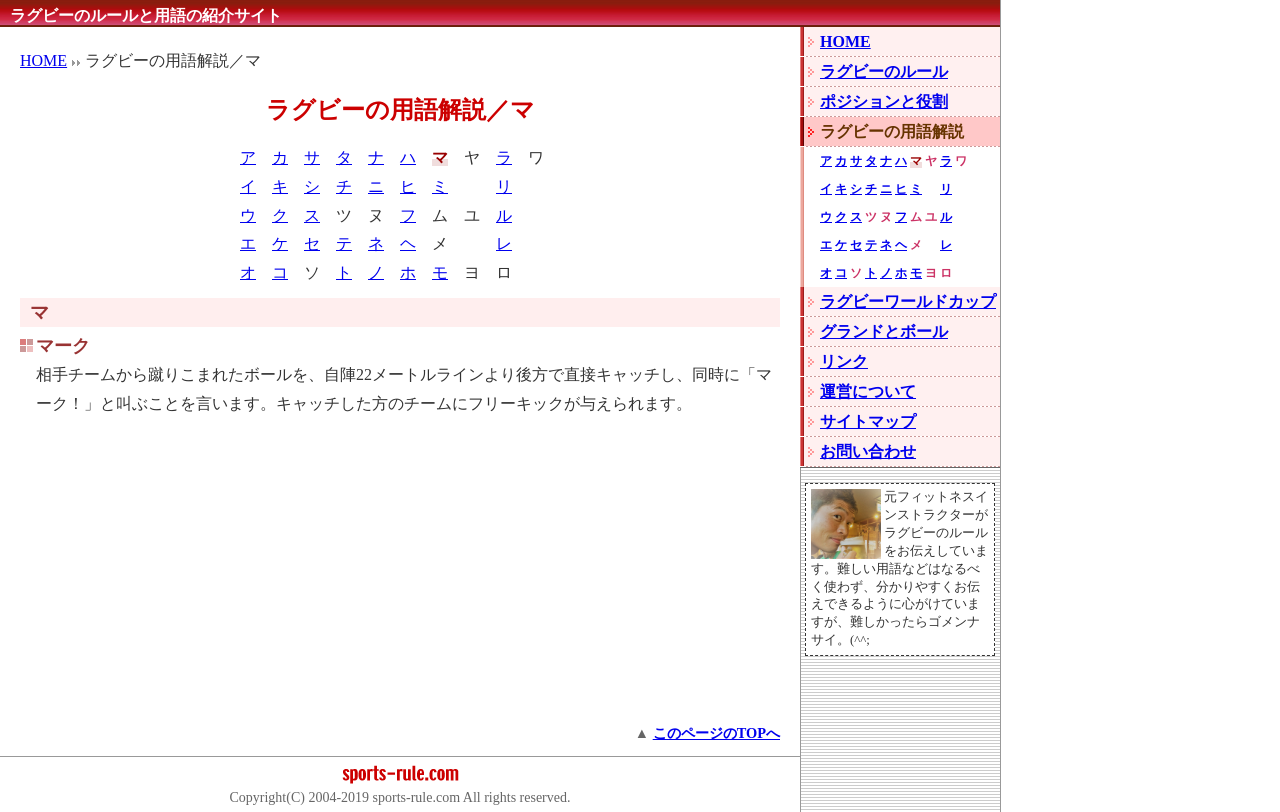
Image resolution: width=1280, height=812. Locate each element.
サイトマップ (868, 421)
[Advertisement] (400, 579)
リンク (844, 361)
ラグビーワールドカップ (908, 301)
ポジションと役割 (884, 101)
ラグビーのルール (884, 71)
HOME (43, 60)
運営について (868, 391)
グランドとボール (884, 331)
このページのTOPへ (716, 733)
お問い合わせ (868, 451)
